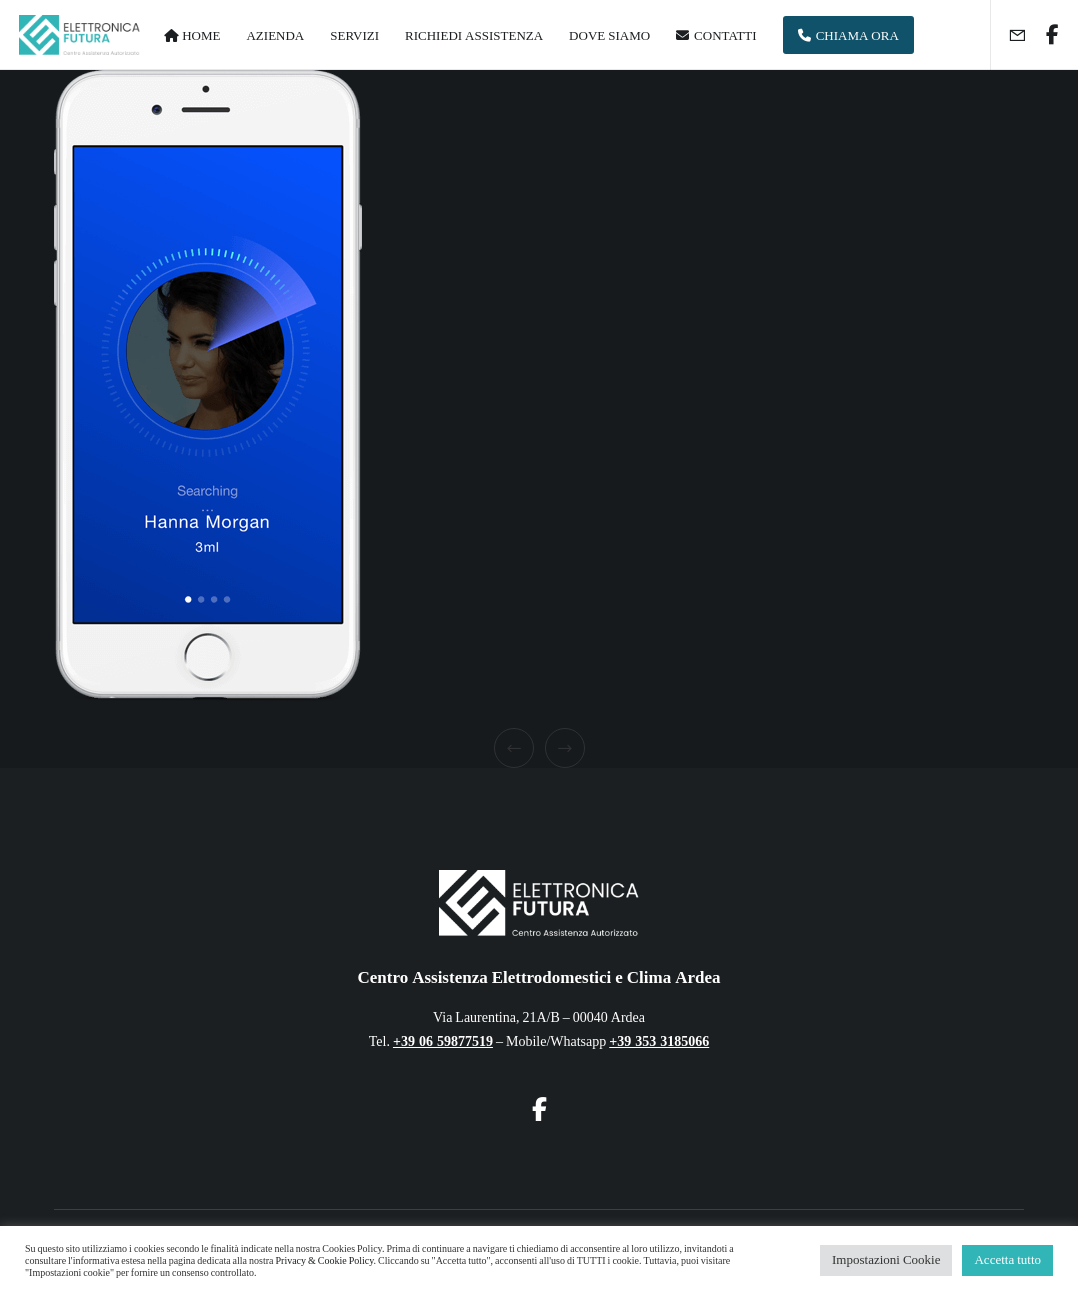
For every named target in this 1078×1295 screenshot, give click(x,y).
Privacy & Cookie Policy (324, 1261)
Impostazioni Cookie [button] (886, 1260)
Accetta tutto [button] (1007, 1260)
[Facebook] (1045, 35)
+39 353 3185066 (659, 1041)
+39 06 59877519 (443, 1041)
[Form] (1009, 35)
